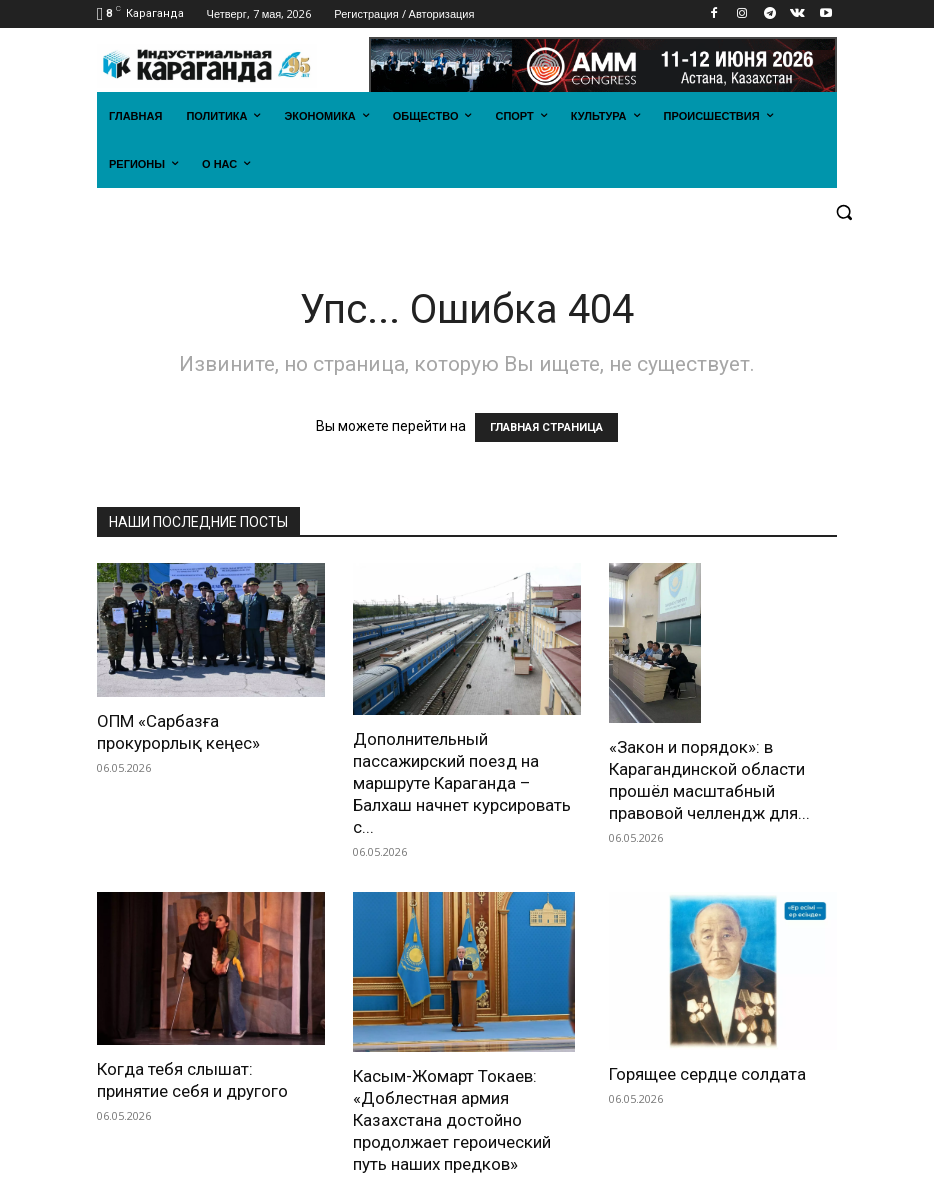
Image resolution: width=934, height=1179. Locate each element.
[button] (843, 212)
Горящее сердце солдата (707, 1074)
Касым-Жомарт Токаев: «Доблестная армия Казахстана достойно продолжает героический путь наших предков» (452, 1120)
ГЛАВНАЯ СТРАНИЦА (546, 427)
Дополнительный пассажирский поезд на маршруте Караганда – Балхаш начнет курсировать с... (462, 783)
